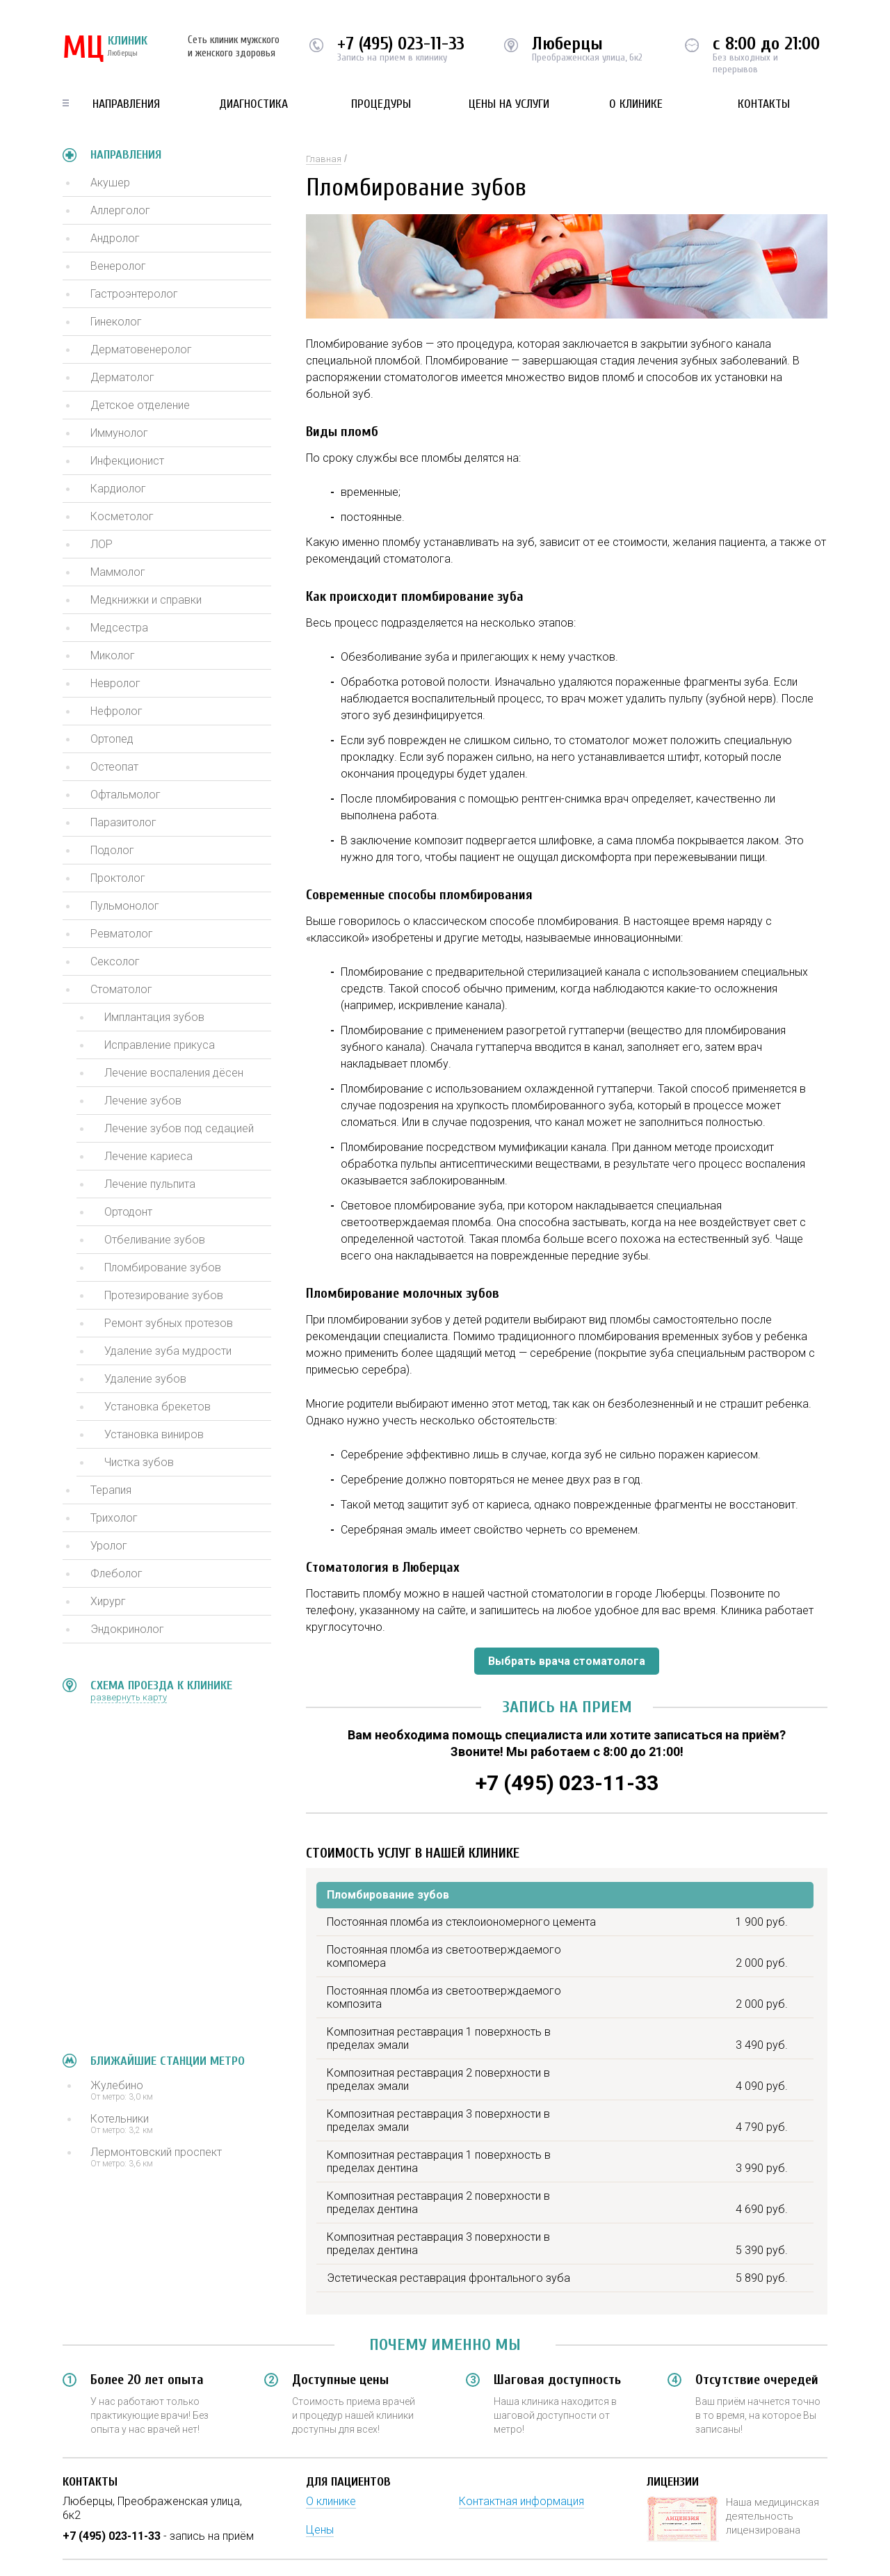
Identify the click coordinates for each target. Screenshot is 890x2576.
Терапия (110, 1490)
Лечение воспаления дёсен (173, 1072)
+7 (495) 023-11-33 (400, 43)
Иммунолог (119, 433)
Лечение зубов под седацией (179, 1128)
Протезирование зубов (163, 1295)
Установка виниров (154, 1434)
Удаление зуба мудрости (168, 1351)
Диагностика (253, 104)
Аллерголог (120, 210)
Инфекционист (127, 460)
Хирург (108, 1601)
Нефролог (116, 711)
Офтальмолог (125, 794)
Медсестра (119, 627)
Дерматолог (122, 377)
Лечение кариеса (148, 1156)
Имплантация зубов (154, 1017)
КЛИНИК (105, 49)
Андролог (115, 238)
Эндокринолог (127, 1629)
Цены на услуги (509, 104)
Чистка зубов (139, 1462)
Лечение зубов (142, 1100)
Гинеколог (116, 321)
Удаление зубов (145, 1378)
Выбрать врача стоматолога (566, 1661)
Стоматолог (121, 989)
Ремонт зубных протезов (168, 1323)
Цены (320, 2529)
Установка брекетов (157, 1406)
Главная (323, 159)
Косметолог (122, 516)
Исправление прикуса (159, 1045)
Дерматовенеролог (141, 349)
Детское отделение (140, 405)
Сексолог (115, 961)
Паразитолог (123, 822)
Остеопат (114, 766)
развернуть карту (128, 1697)
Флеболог (116, 1573)
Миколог (112, 655)
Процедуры (381, 104)
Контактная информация (521, 2501)
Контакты (764, 104)
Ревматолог (121, 933)
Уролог (108, 1545)
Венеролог (118, 266)
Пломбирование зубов (162, 1267)
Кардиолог (118, 488)
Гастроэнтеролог (134, 293)
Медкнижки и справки (146, 599)
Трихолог (114, 1517)
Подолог (112, 850)
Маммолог (117, 572)
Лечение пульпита (149, 1184)
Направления (126, 104)
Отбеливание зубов (154, 1239)
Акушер (110, 182)
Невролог (115, 683)
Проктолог (117, 878)
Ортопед (112, 739)
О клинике (636, 104)
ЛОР (101, 544)
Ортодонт (128, 1211)
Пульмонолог (124, 905)
